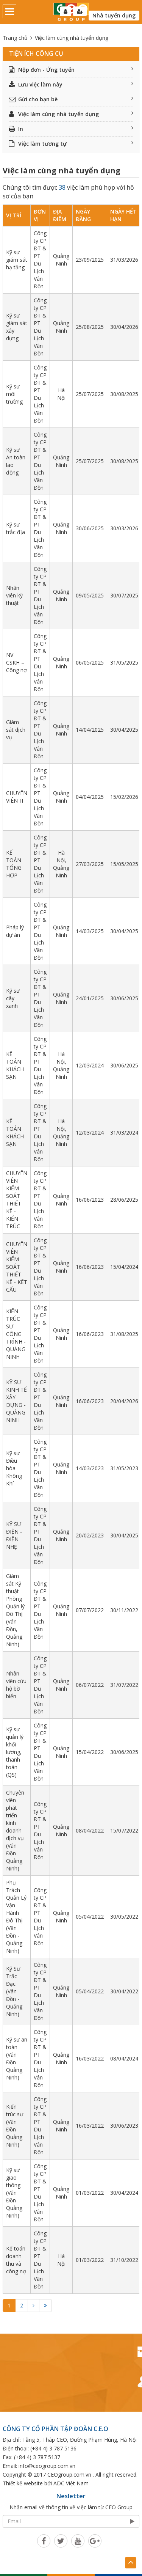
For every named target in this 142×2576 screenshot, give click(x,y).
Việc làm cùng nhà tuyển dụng (71, 114)
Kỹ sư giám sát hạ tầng (16, 259)
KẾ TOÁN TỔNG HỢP (14, 864)
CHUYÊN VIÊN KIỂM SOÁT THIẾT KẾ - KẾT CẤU (16, 1266)
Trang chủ (15, 37)
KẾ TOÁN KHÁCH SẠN (15, 1065)
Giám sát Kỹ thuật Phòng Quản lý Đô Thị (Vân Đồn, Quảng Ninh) (15, 1610)
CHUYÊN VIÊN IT (16, 796)
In (71, 128)
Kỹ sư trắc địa (15, 528)
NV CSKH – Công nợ (16, 662)
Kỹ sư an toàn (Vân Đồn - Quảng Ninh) (16, 2058)
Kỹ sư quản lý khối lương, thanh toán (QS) (14, 1752)
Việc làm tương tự (71, 143)
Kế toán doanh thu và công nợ (16, 2260)
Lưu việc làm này (71, 84)
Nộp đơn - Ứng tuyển (71, 69)
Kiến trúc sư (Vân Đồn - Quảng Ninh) (14, 2125)
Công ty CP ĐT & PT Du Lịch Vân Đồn (40, 259)
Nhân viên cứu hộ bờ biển (16, 1685)
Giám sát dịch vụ (15, 729)
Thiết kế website (23, 2483)
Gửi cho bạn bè (71, 99)
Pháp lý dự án (15, 931)
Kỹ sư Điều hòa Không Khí (14, 1468)
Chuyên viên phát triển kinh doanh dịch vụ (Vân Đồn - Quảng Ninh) (15, 1830)
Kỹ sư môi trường (14, 394)
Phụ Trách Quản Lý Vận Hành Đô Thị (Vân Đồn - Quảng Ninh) (16, 1916)
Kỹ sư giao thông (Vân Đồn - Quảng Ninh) (14, 2192)
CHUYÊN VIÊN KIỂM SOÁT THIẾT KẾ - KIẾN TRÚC (16, 1199)
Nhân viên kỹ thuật (14, 595)
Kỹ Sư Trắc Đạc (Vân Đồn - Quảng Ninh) (14, 1991)
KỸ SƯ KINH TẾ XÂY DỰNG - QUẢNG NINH (16, 1401)
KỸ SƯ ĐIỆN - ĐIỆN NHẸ (14, 1535)
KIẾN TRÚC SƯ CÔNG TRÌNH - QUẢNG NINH (16, 1334)
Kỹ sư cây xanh (13, 998)
